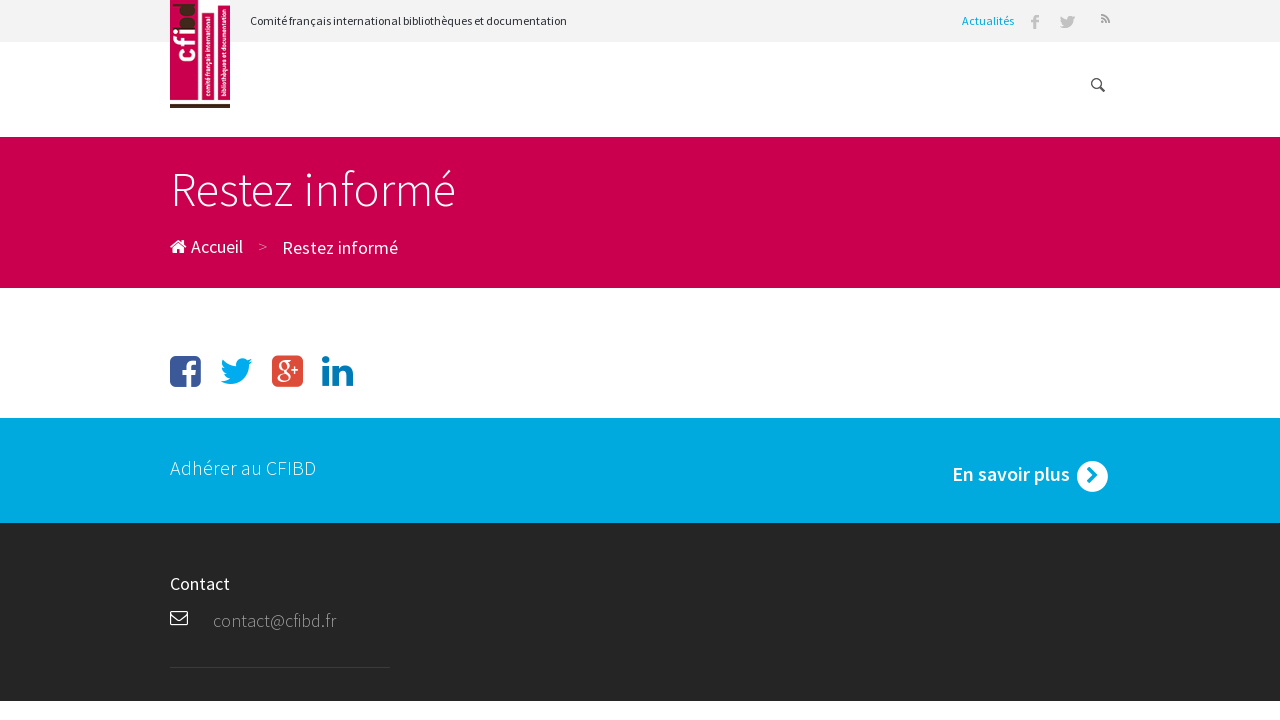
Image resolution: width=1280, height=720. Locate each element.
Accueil (206, 246)
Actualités (988, 20)
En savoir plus (1031, 476)
